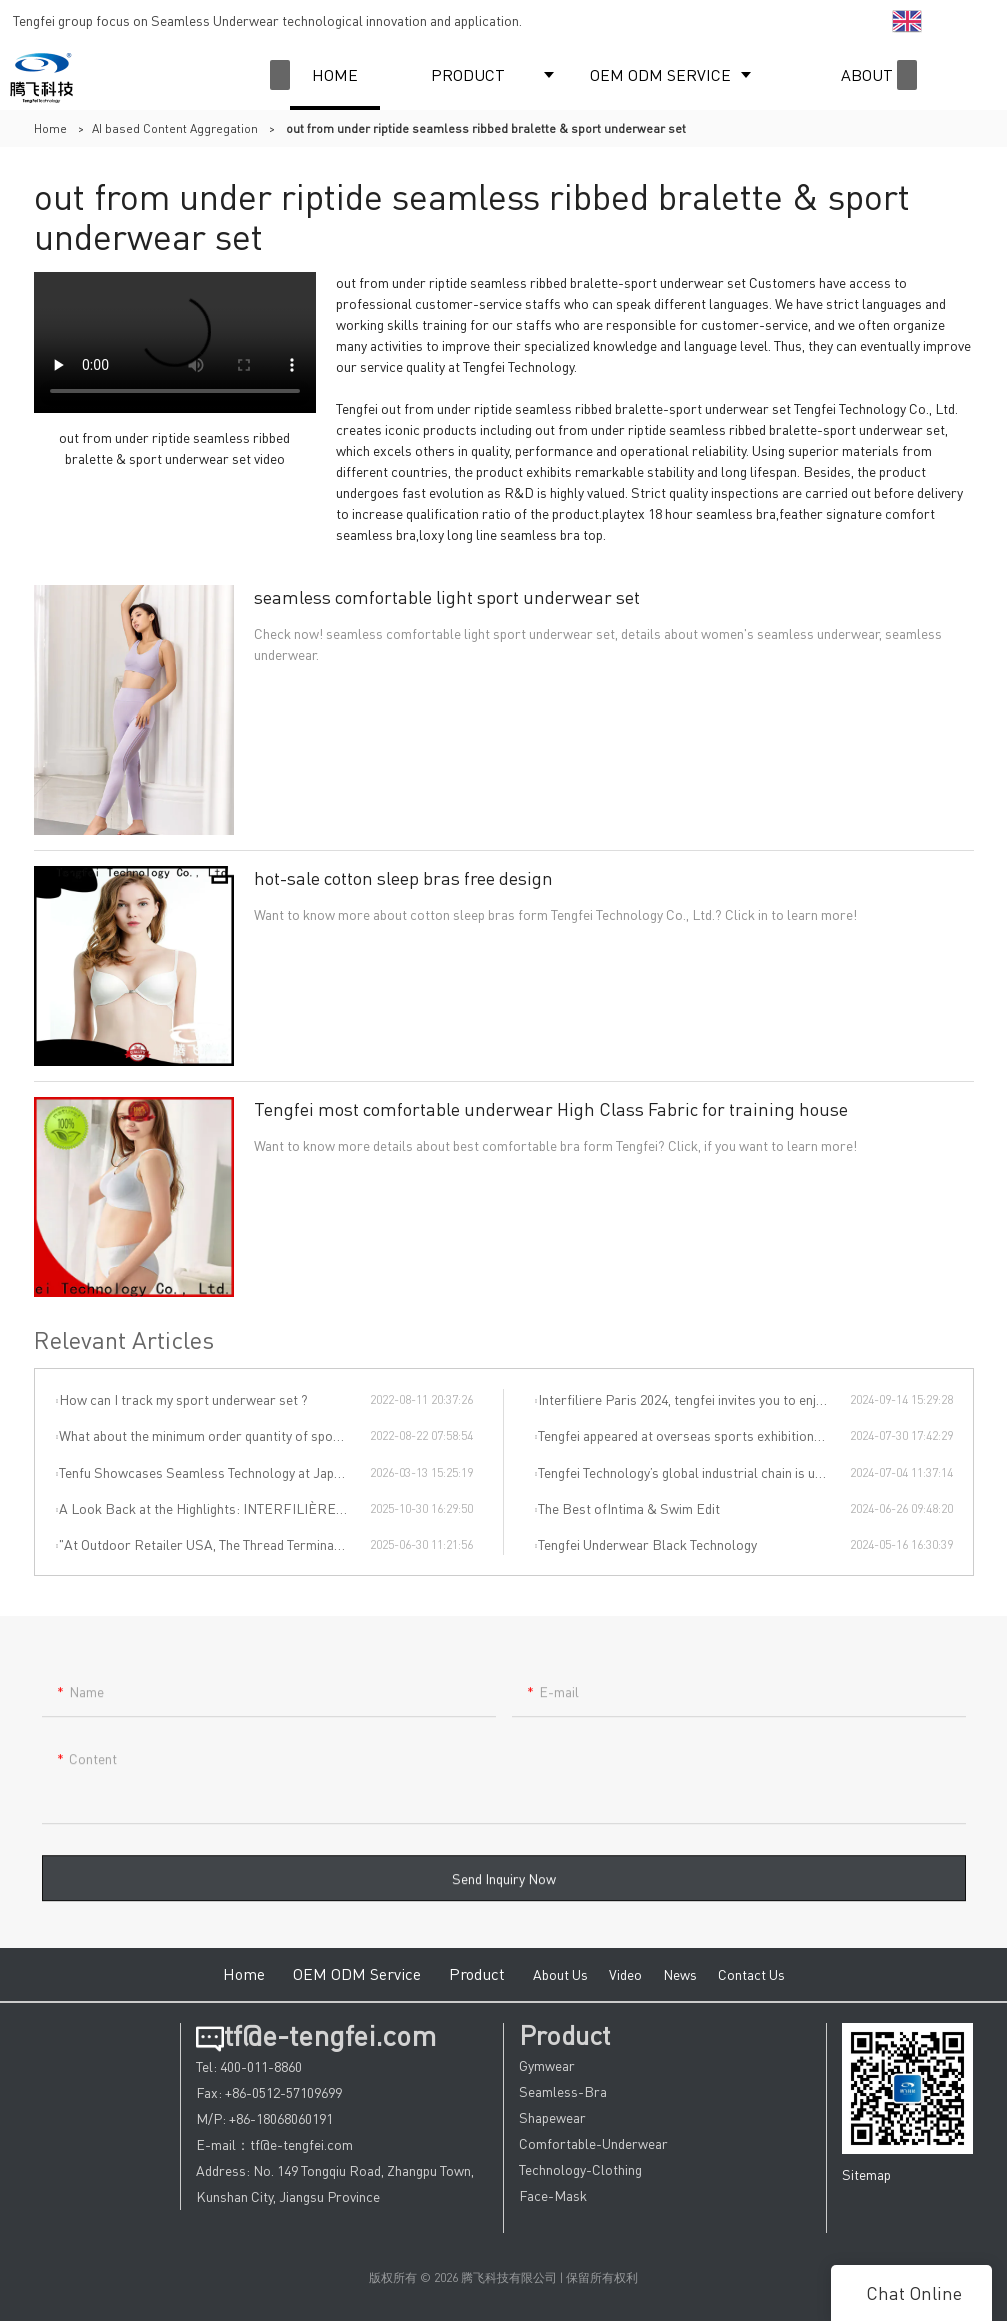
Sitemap (866, 2174)
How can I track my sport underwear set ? (183, 1399)
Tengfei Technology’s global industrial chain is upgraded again (694, 1472)
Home (50, 128)
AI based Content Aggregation (175, 128)
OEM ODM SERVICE (660, 74)
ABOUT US (879, 74)
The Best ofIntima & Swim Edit (629, 1508)
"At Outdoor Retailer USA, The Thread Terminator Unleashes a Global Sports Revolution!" (214, 1544)
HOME (335, 74)
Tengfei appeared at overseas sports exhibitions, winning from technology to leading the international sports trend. (694, 1435)
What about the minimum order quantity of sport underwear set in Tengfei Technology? (214, 1435)
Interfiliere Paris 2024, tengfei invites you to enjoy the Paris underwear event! (694, 1399)
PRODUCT (468, 74)
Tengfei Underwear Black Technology (647, 1544)
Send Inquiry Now (504, 1891)
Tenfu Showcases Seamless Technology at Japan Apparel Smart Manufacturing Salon (214, 1472)
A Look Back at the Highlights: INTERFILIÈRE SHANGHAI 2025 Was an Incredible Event (214, 1508)
